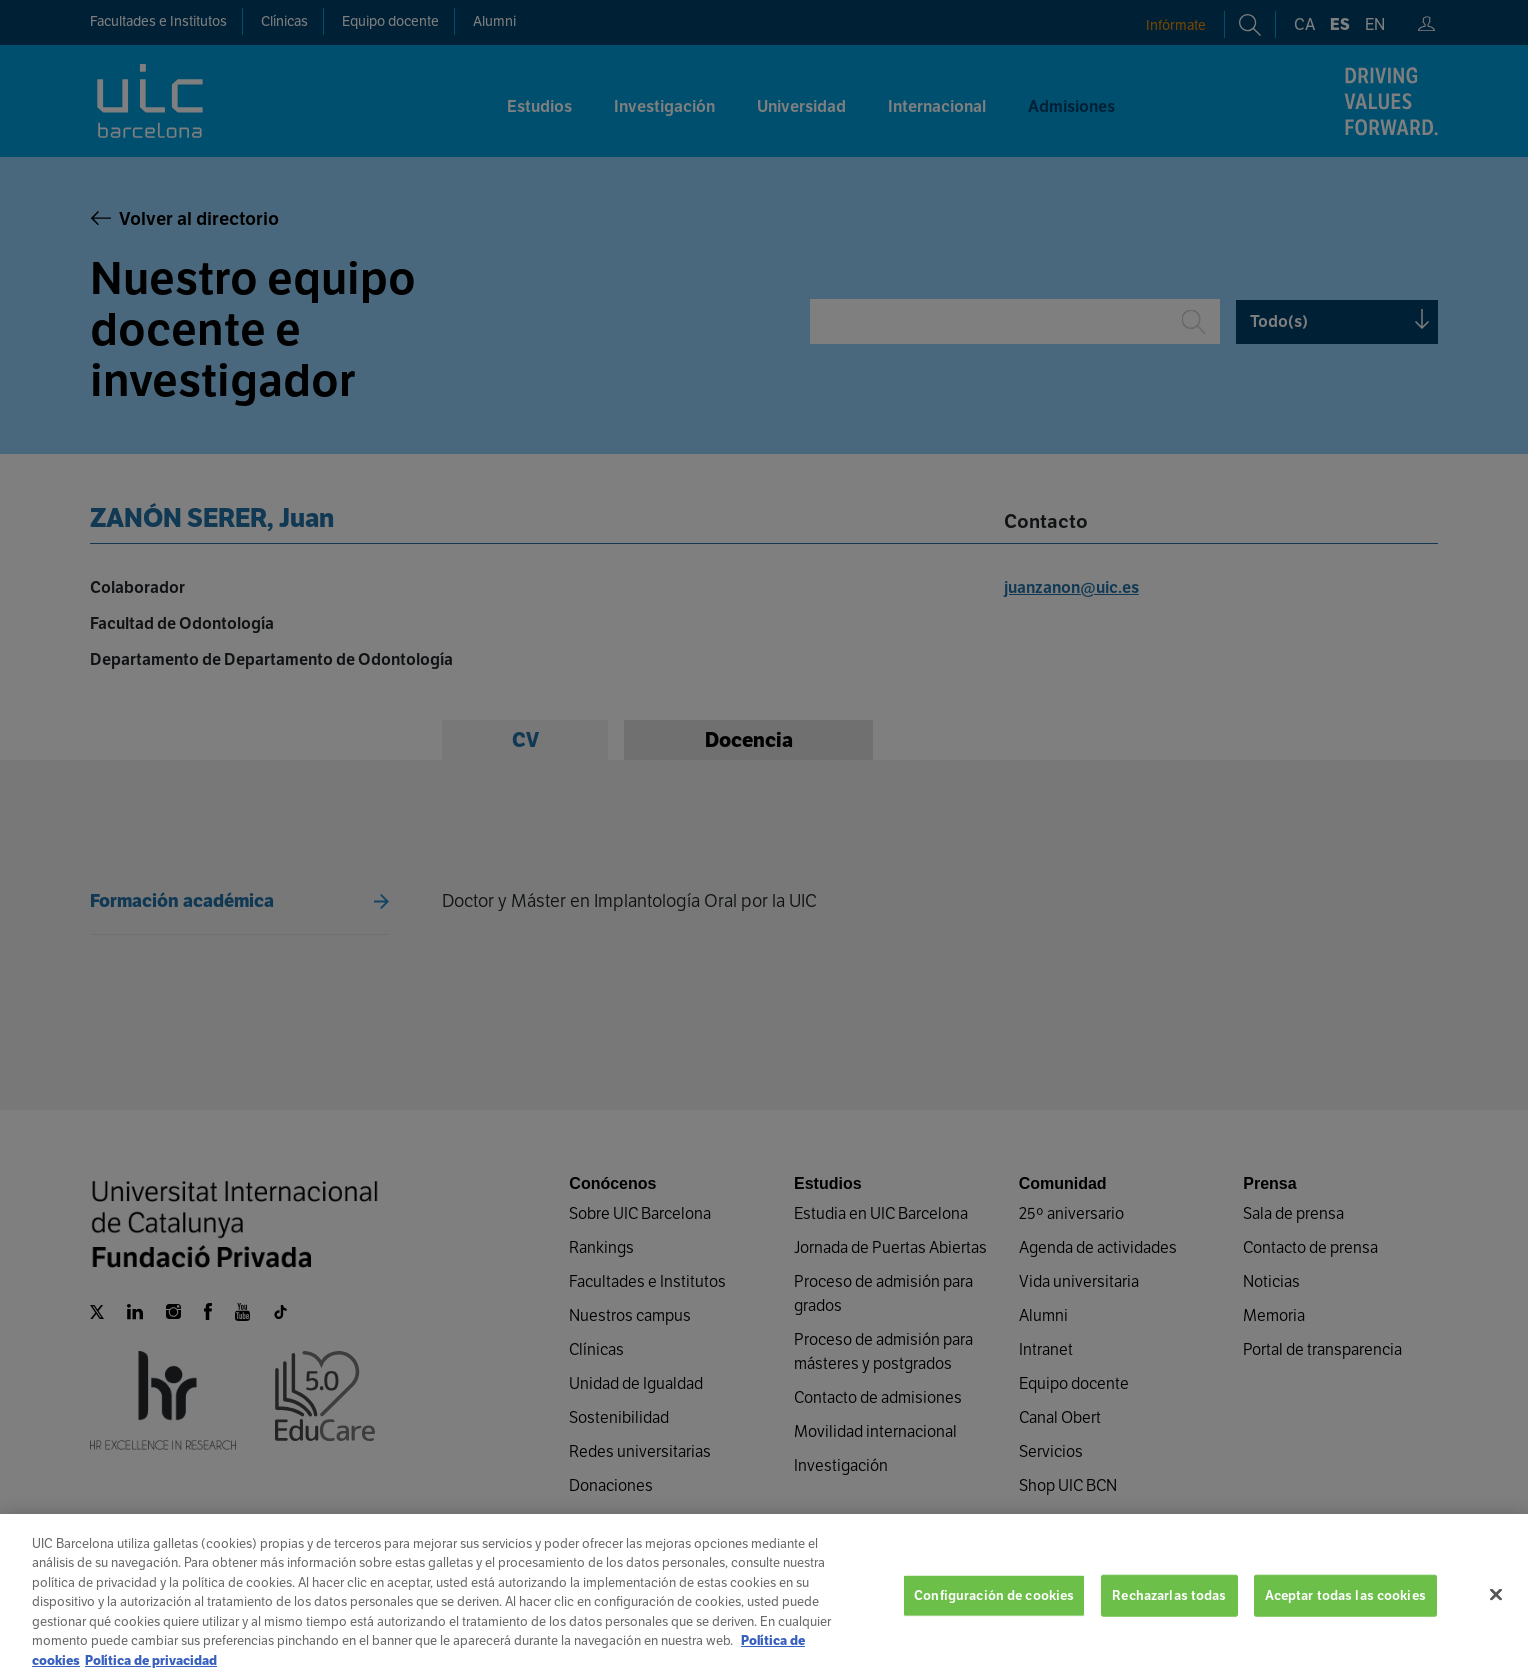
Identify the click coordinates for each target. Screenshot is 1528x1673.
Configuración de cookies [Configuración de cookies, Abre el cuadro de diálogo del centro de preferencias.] (994, 1613)
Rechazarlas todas (1169, 1613)
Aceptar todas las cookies (1345, 1613)
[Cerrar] (1496, 1613)
